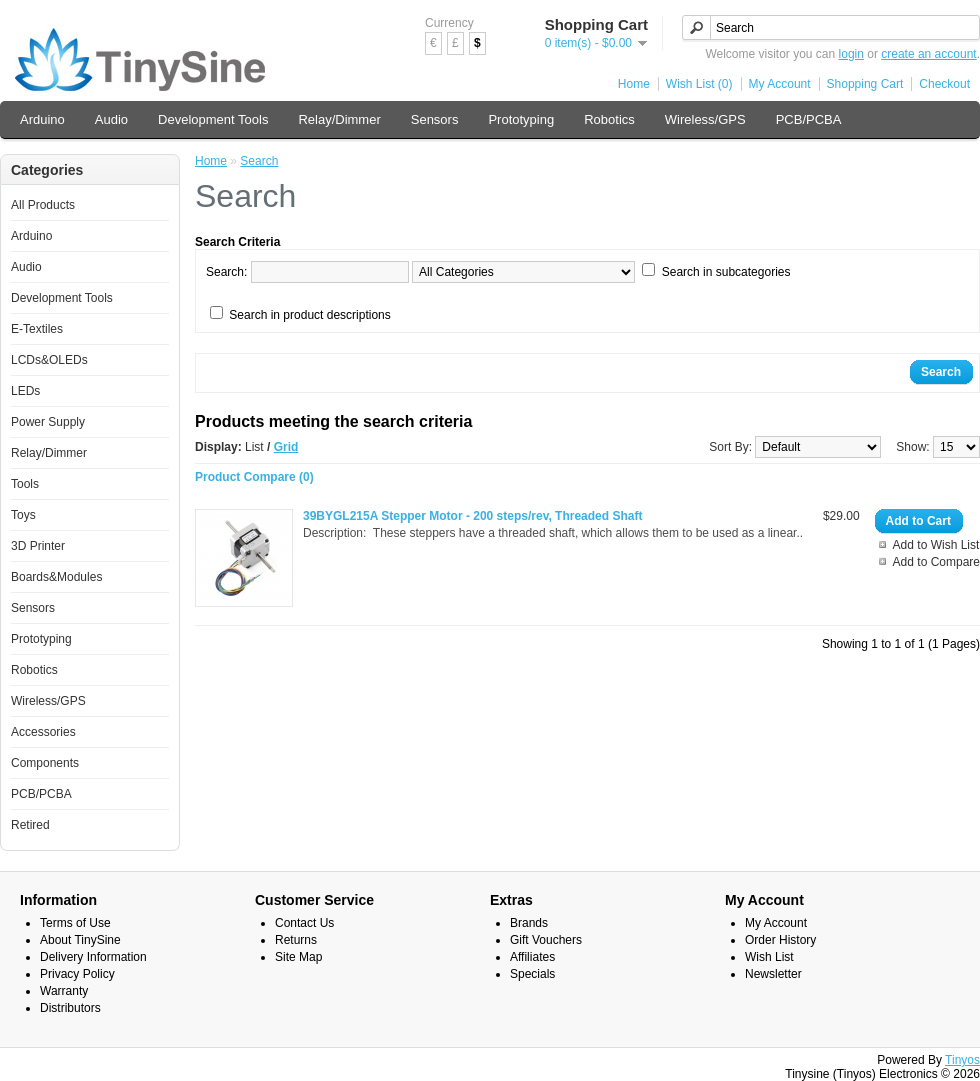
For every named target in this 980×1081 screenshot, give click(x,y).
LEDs (25, 391)
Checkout (944, 84)
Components (45, 763)
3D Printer (38, 546)
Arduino (42, 119)
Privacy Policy (77, 974)
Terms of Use (75, 923)
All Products (43, 205)
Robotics (609, 119)
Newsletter (773, 974)
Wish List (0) (699, 84)
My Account (780, 84)
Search (259, 161)
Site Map (298, 957)
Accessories (43, 732)
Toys (23, 515)
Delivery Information (93, 957)
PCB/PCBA (809, 119)
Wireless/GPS (705, 119)
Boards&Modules (56, 577)
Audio (111, 119)
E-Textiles (37, 329)
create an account (928, 54)
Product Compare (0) (254, 477)
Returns (296, 940)
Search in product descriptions (309, 315)
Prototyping (521, 119)
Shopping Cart (865, 84)
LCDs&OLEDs (49, 360)
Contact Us (304, 923)
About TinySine (80, 940)
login (851, 54)
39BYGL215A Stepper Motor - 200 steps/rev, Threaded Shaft (472, 516)
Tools (25, 484)
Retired (30, 825)
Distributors (70, 1008)
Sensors (435, 119)
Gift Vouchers (546, 940)
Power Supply (48, 422)
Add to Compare (936, 562)
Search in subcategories (726, 272)
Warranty (64, 991)
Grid (286, 447)
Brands (529, 923)
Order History (780, 940)
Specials (532, 974)
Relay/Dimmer (339, 119)
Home (634, 84)
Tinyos (962, 1060)
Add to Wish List (936, 545)
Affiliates (532, 957)
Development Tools (213, 119)
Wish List (769, 957)
